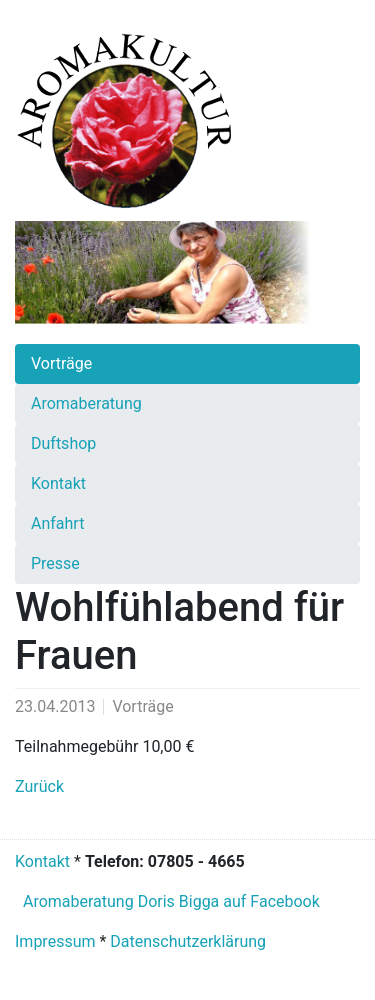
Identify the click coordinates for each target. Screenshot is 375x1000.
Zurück (39, 786)
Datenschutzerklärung (188, 941)
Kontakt (42, 861)
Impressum (55, 941)
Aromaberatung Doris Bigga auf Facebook (169, 901)
